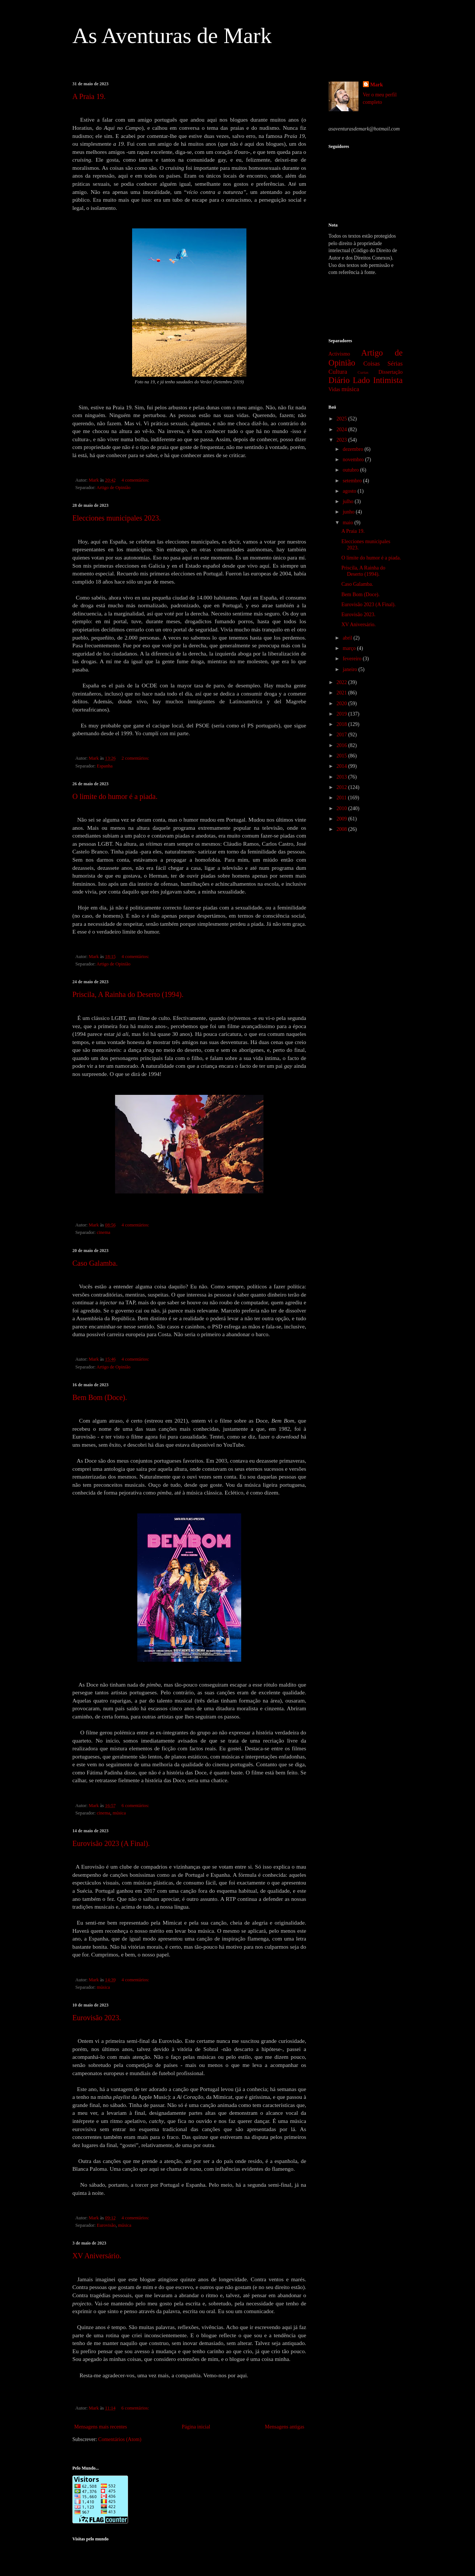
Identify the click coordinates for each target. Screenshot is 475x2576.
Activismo (339, 354)
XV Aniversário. (96, 2256)
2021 (342, 693)
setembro (353, 480)
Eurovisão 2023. (96, 2018)
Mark (376, 84)
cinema (103, 1232)
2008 (342, 829)
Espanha (105, 766)
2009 (342, 819)
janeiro (350, 669)
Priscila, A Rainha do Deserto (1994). (127, 994)
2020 (342, 703)
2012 (342, 787)
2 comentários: (136, 758)
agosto (350, 491)
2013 (342, 777)
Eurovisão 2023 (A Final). (111, 1843)
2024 (342, 429)
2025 (342, 419)
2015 (342, 756)
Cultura (337, 371)
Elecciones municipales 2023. (116, 518)
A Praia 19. (88, 96)
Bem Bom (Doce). (99, 1397)
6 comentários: (136, 1805)
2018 (342, 724)
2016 (342, 745)
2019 (342, 714)
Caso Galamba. (95, 1263)
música (119, 1813)
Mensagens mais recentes (100, 2427)
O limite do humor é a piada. (114, 796)
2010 (342, 808)
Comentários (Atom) (119, 2439)
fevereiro (353, 658)
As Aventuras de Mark (172, 35)
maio (348, 522)
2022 (342, 682)
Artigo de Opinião (113, 487)
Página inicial (196, 2427)
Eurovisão (106, 2225)
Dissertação (391, 372)
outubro (351, 470)
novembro (354, 459)
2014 (342, 766)
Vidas (334, 389)
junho (349, 512)
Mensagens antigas (284, 2427)
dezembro (353, 449)
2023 (342, 440)
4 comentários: (136, 480)
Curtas (363, 372)
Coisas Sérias (383, 363)
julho (348, 501)
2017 (342, 734)
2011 (342, 797)
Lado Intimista (378, 380)
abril (348, 638)
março (350, 648)
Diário (339, 380)
